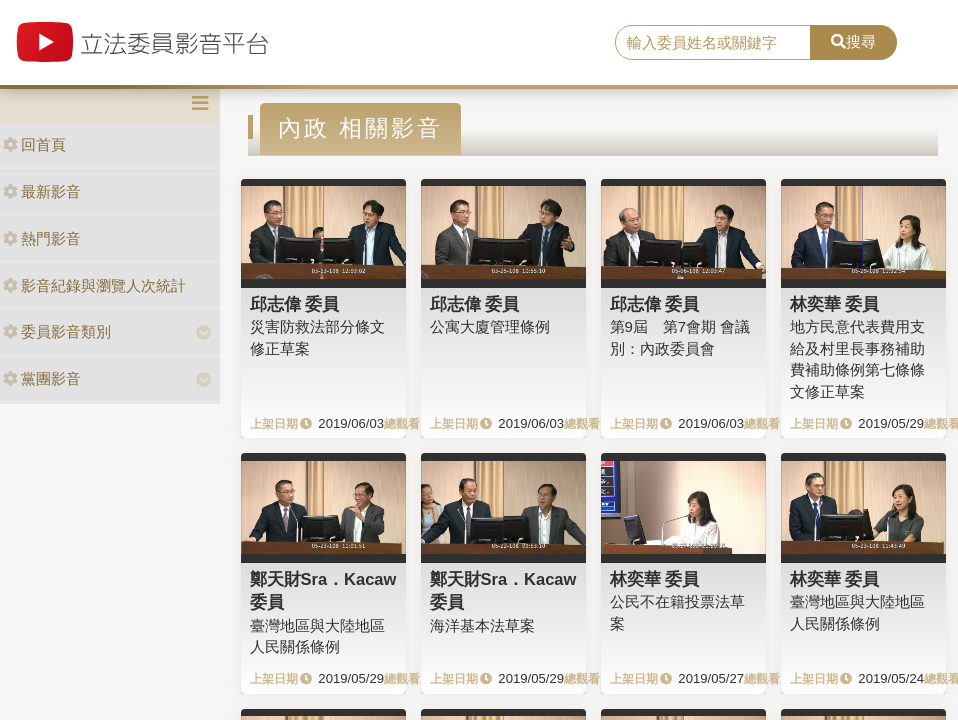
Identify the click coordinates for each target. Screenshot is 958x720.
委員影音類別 (57, 331)
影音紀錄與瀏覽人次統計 (94, 285)
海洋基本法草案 (482, 625)
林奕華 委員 (835, 304)
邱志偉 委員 (295, 304)
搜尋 (853, 41)
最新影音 (42, 191)
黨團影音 (42, 378)
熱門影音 (42, 238)
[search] (713, 43)
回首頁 (34, 144)
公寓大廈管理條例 (490, 326)
